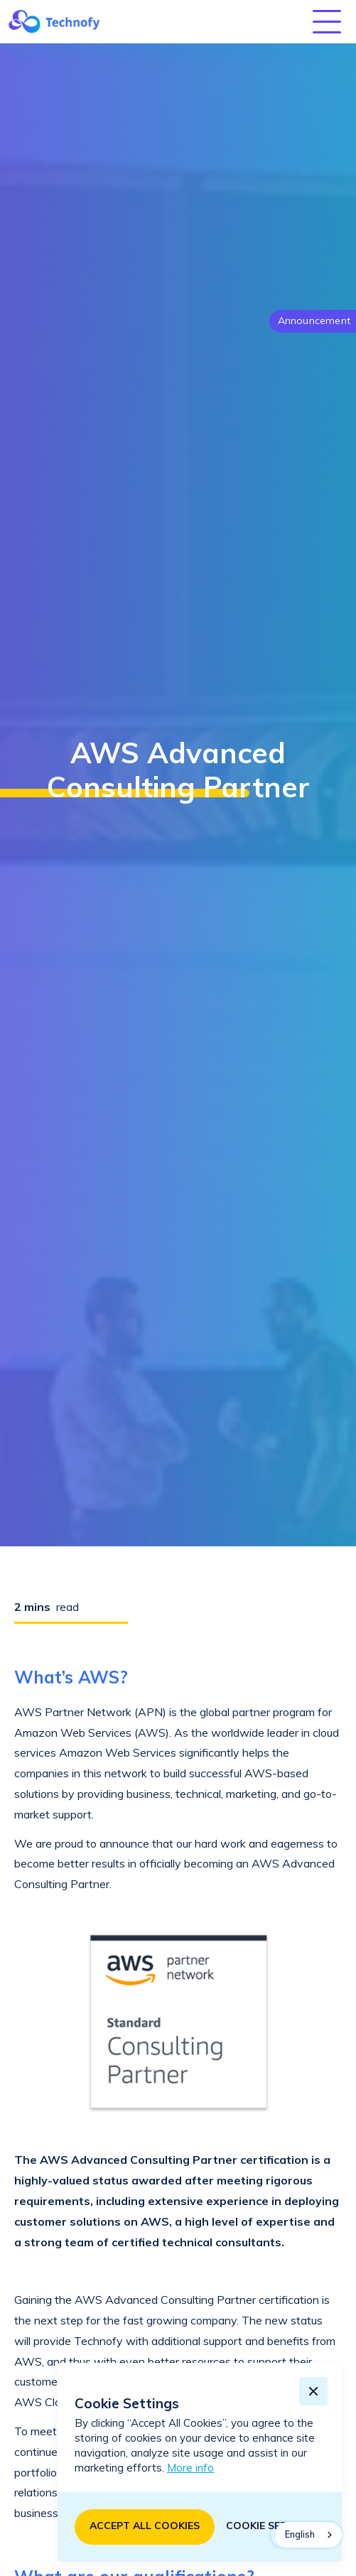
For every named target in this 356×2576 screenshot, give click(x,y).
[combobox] (308, 2535)
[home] (50, 21)
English (300, 2534)
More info (190, 2467)
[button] (330, 21)
